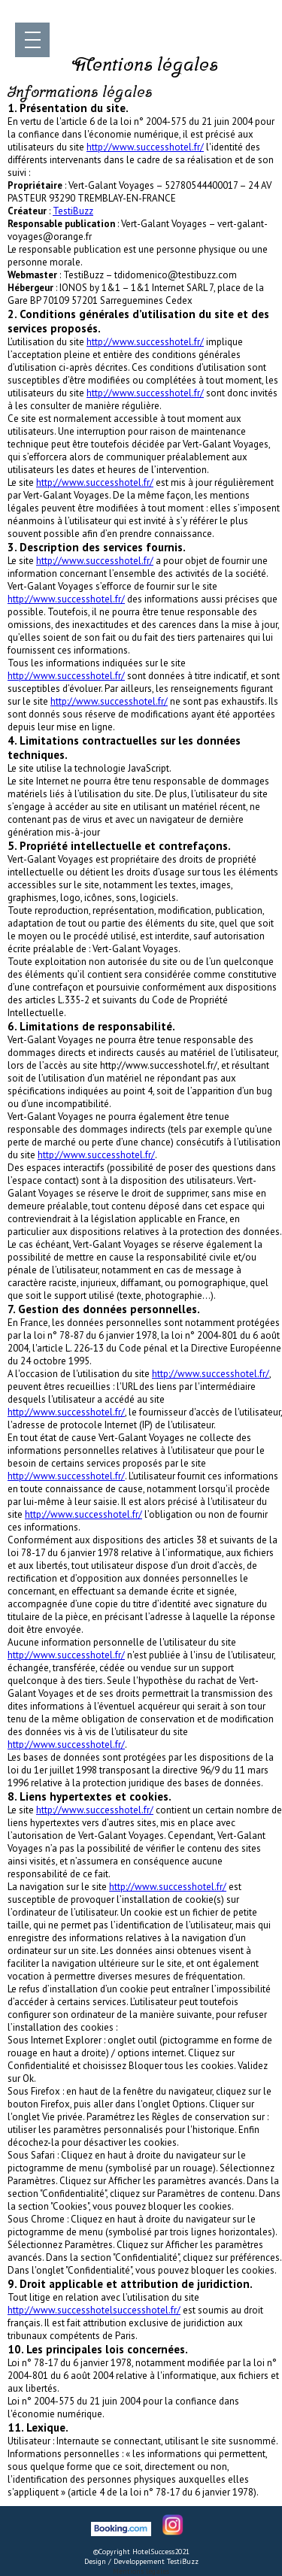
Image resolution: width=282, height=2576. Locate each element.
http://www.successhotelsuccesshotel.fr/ (94, 2310)
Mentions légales (141, 2571)
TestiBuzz (73, 211)
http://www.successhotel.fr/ (145, 147)
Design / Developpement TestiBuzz (141, 2561)
